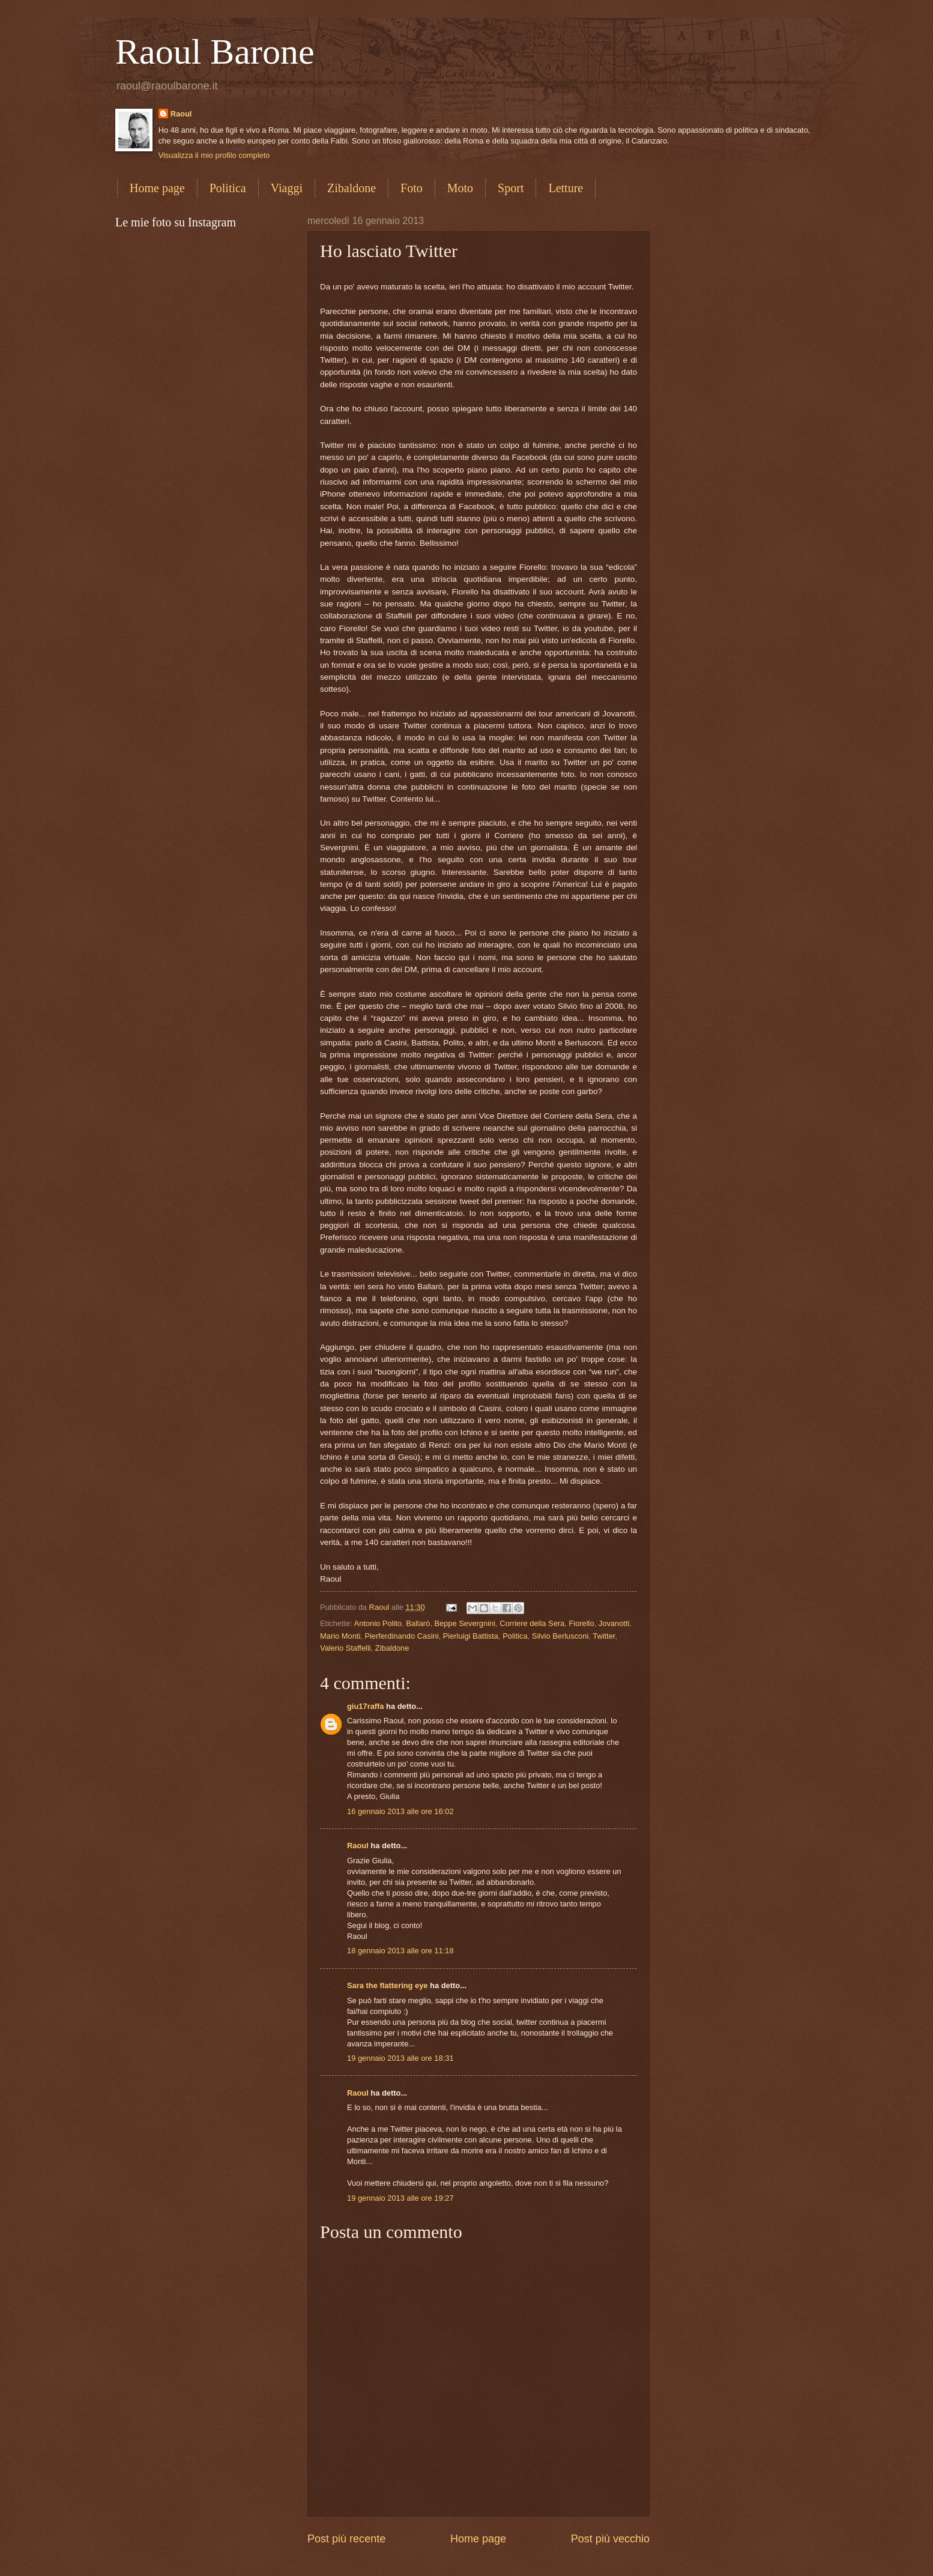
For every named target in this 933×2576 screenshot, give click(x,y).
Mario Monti (340, 1635)
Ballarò (418, 1623)
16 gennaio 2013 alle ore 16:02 (400, 1811)
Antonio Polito (378, 1623)
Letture (565, 188)
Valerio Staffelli (345, 1647)
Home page (157, 188)
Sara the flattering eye (387, 1985)
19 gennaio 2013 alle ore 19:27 (400, 2198)
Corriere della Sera (532, 1623)
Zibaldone (351, 188)
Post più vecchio (610, 2539)
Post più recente (346, 2539)
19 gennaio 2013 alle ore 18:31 (400, 2058)
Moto (460, 188)
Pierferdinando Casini (401, 1635)
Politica (228, 188)
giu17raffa (365, 1706)
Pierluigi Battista (470, 1635)
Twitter (604, 1635)
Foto (411, 188)
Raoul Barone (215, 51)
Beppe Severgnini (464, 1623)
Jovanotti (614, 1623)
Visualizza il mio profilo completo (214, 155)
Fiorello (581, 1623)
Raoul (181, 113)
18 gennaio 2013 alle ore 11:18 (400, 1950)
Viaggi (287, 188)
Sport (511, 188)
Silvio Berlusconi (560, 1635)
